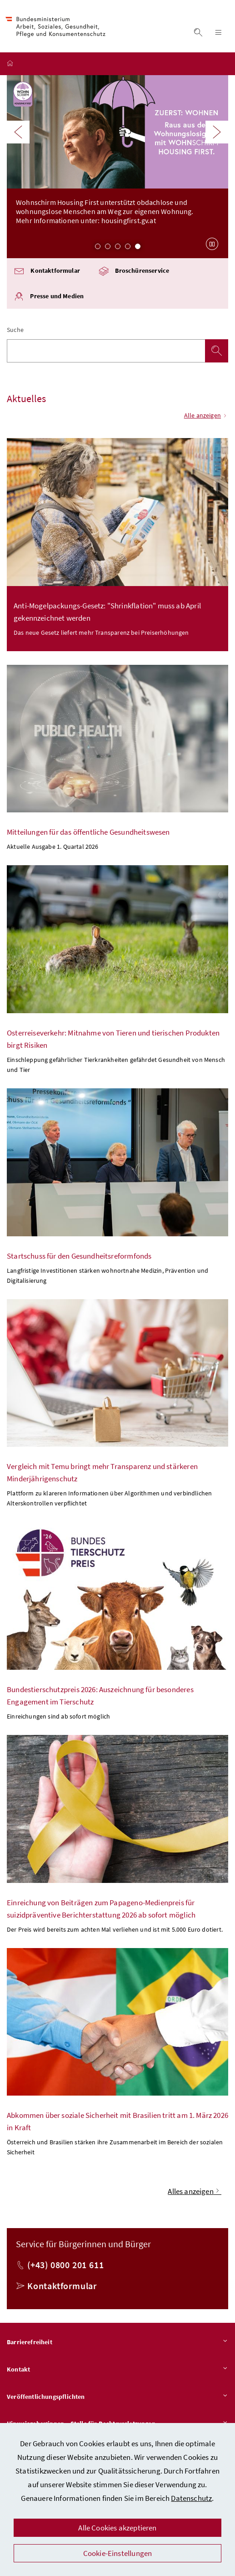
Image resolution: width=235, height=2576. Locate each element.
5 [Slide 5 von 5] (137, 247)
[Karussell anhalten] (212, 245)
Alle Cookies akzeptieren (117, 2528)
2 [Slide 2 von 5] (107, 247)
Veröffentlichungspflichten (117, 2398)
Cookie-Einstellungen (117, 2553)
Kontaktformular (47, 272)
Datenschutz (191, 2498)
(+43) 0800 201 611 (65, 2266)
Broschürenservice (133, 272)
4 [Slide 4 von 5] (127, 247)
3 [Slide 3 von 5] (117, 247)
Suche (15, 331)
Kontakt (117, 2371)
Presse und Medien (49, 297)
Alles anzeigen (194, 2193)
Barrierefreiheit (117, 2343)
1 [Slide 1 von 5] (97, 247)
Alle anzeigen (206, 417)
